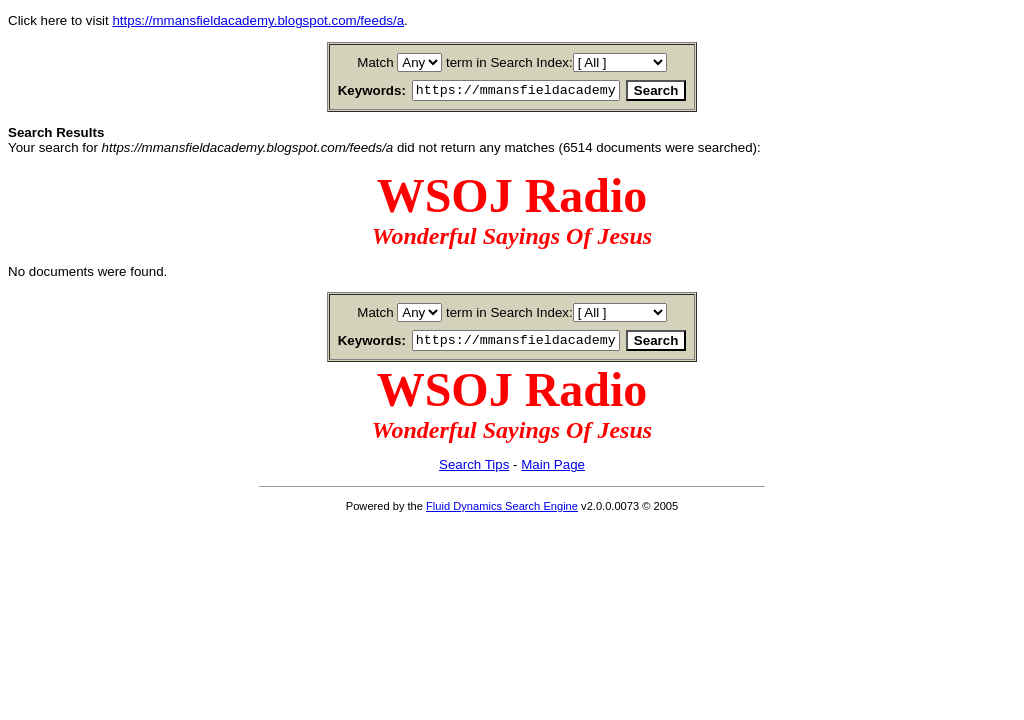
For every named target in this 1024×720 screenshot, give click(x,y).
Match (375, 62)
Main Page (553, 470)
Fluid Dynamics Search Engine (502, 512)
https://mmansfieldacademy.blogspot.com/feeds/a (258, 20)
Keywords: (348, 91)
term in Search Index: (509, 62)
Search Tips (474, 470)
